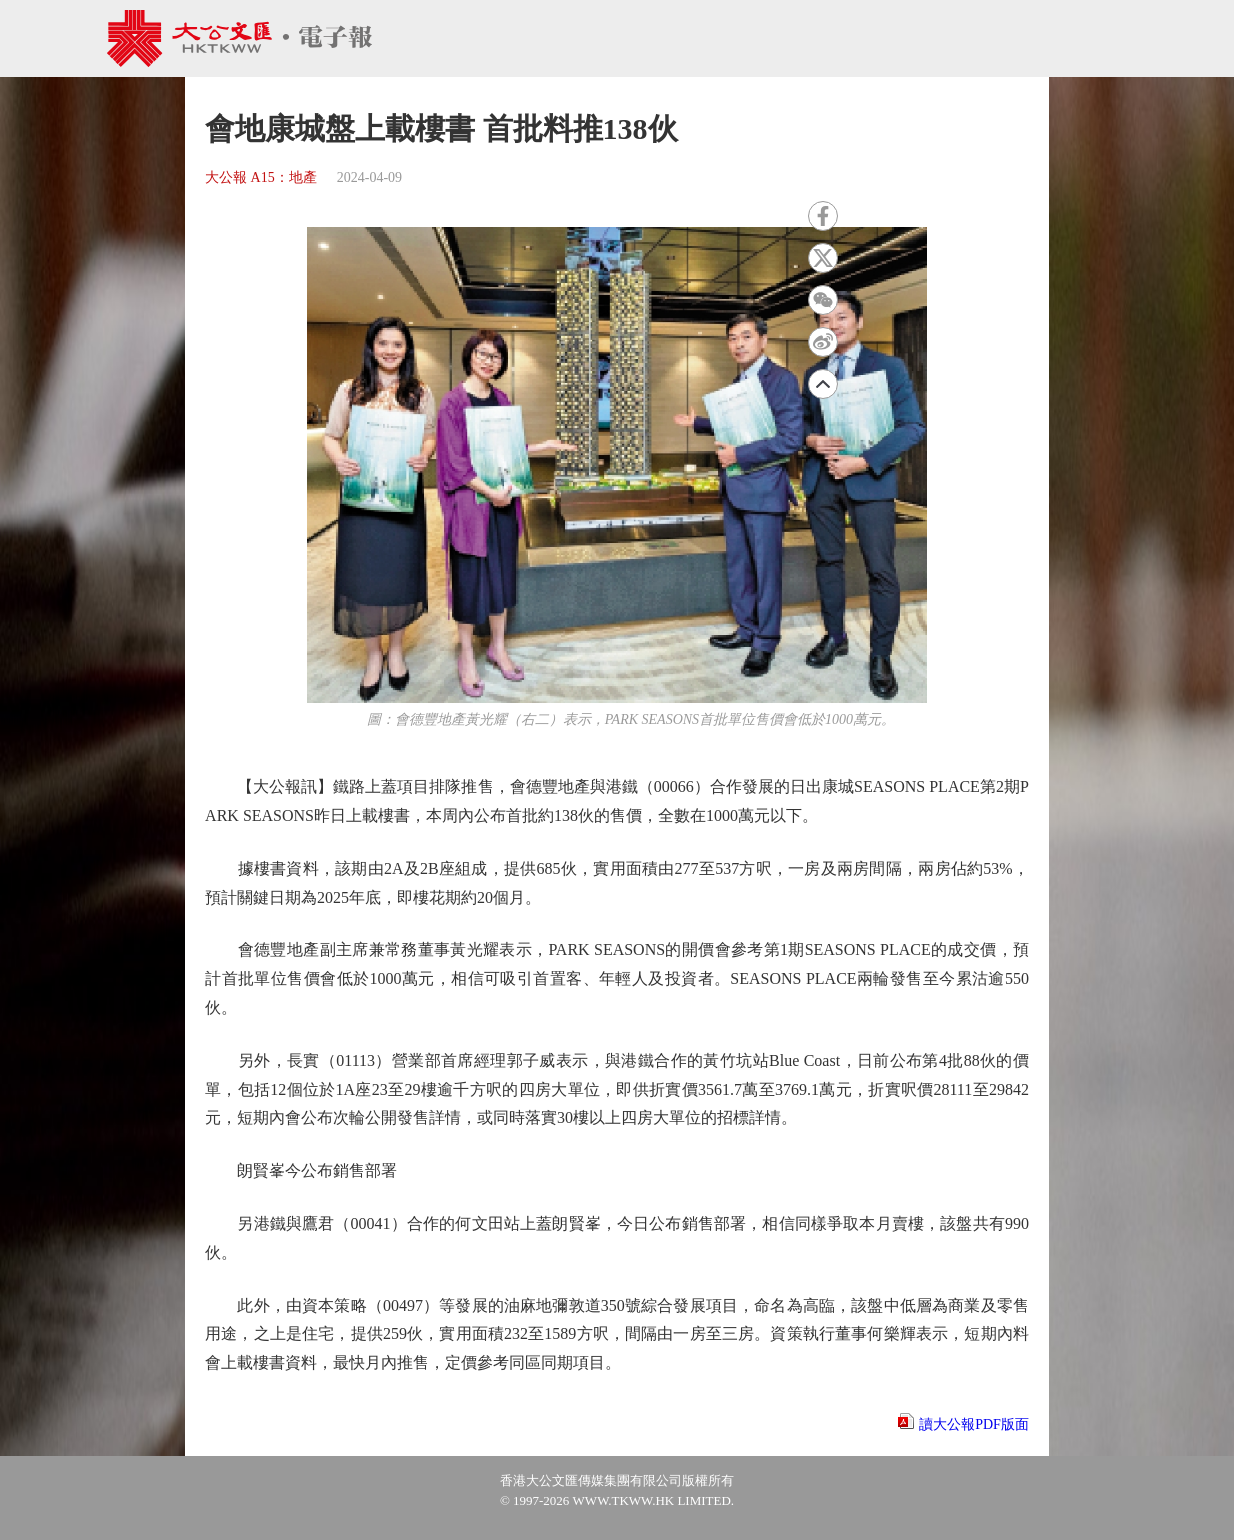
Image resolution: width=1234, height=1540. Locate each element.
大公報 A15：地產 (261, 177)
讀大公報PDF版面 (974, 1424)
